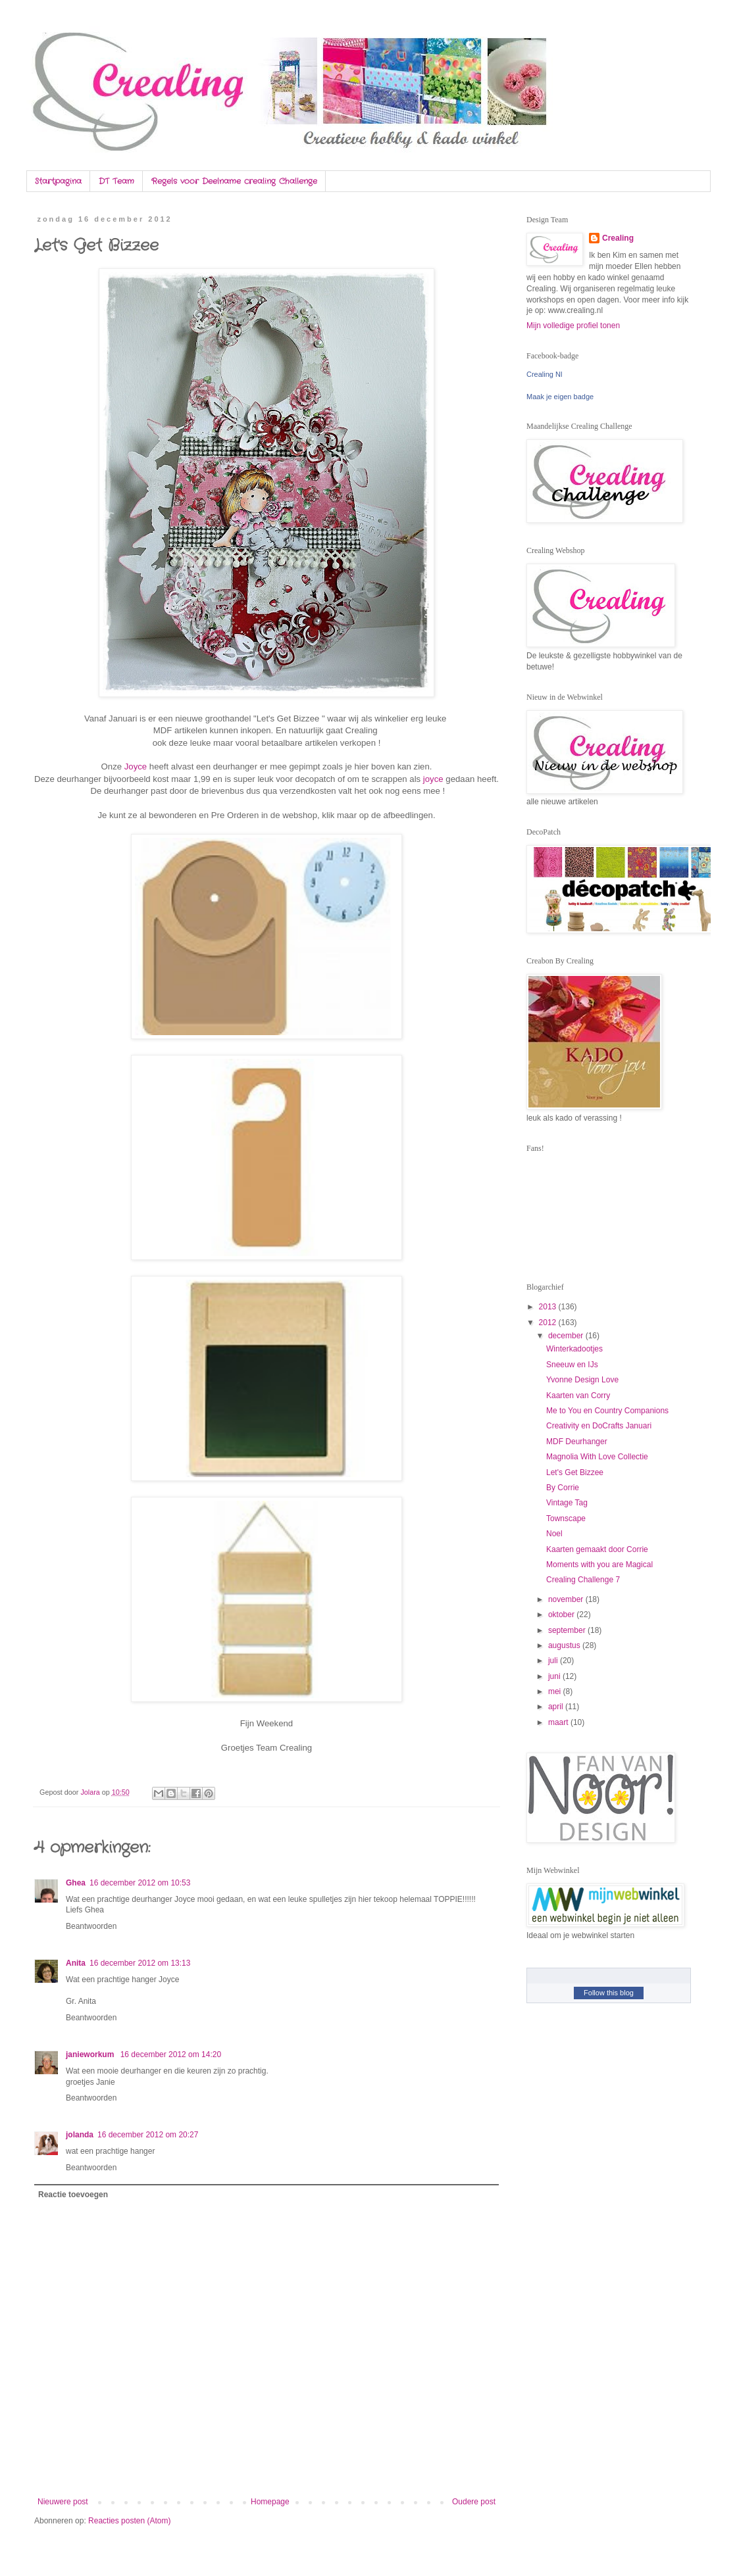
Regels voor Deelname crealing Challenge (234, 181)
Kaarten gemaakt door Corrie (597, 1549)
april (556, 1706)
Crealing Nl (544, 374)
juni (555, 1676)
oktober (562, 1614)
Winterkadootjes (574, 1348)
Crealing (618, 238)
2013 (549, 1306)
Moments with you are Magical (599, 1564)
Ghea (76, 1882)
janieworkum (91, 2054)
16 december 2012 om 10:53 (139, 1882)
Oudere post (474, 2501)
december (567, 1335)
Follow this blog (609, 1993)
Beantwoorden (91, 1926)
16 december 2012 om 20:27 (147, 2134)
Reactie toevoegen (73, 2194)
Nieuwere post (63, 2501)
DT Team (116, 181)
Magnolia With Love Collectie (597, 1456)
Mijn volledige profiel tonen (573, 325)
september (568, 1630)
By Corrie (562, 1487)
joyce (434, 779)
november (567, 1599)
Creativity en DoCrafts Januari (598, 1425)
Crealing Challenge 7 (583, 1579)
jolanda (79, 2134)
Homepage (270, 2501)
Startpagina (58, 181)
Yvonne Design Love (582, 1379)
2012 (549, 1322)
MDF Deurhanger (576, 1441)
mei (555, 1691)
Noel (554, 1533)
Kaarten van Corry (578, 1395)
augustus (565, 1645)
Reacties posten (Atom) (129, 2520)
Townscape (566, 1518)
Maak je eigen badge (560, 397)
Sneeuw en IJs (572, 1364)
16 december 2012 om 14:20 (170, 2054)
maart (559, 1722)
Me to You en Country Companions (607, 1410)
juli (554, 1660)
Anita (76, 1963)
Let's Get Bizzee (574, 1472)
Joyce (136, 766)
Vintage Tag (567, 1502)
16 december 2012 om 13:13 (139, 1963)
